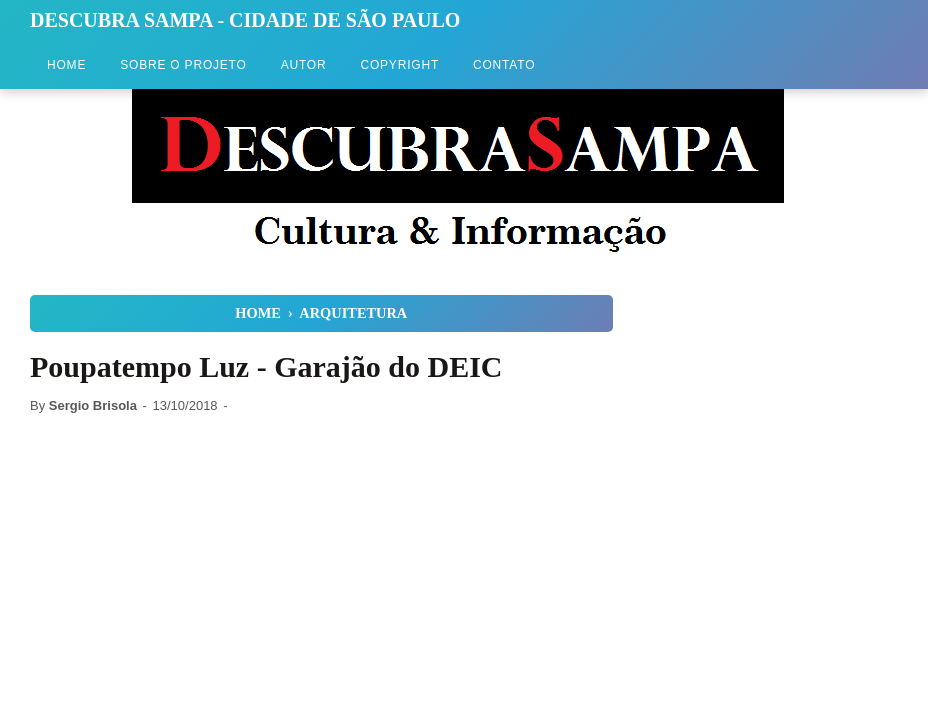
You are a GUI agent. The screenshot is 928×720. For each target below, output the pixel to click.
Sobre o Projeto (183, 65)
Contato (504, 65)
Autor (304, 65)
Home (66, 65)
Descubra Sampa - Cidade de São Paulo (245, 20)
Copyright (399, 65)
